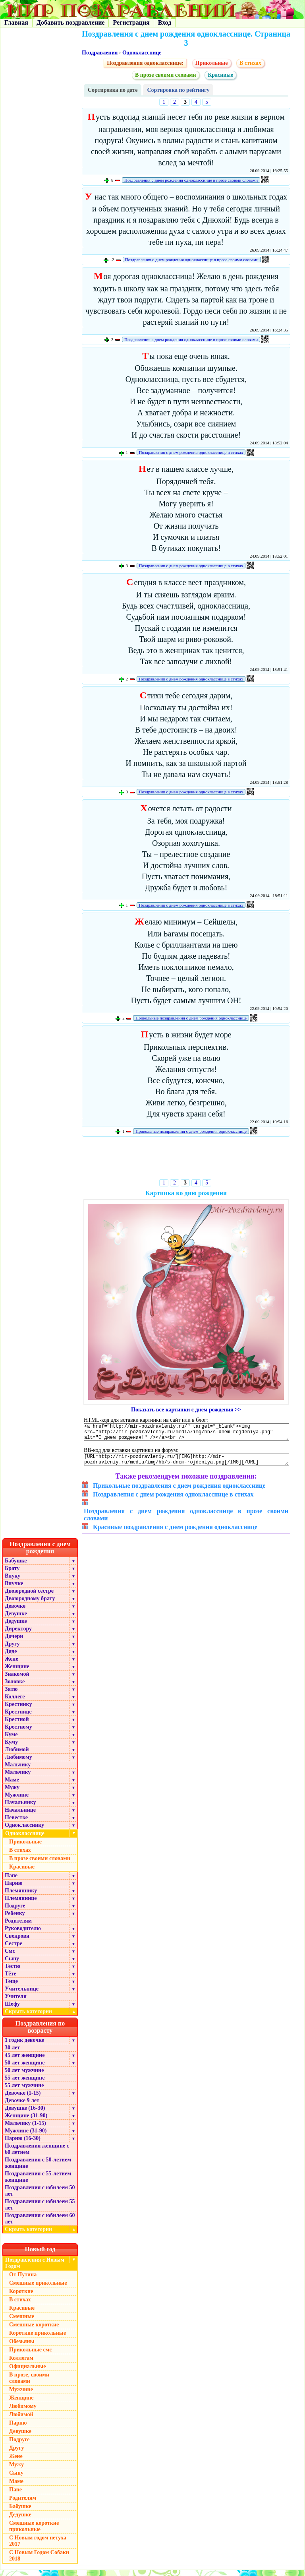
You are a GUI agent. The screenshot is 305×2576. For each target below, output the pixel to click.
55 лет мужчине (24, 2091)
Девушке (16, 1619)
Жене (11, 1665)
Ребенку (15, 1919)
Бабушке (16, 1567)
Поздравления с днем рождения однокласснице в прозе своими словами (191, 180)
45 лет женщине (24, 2061)
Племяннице (21, 1904)
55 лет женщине (24, 2084)
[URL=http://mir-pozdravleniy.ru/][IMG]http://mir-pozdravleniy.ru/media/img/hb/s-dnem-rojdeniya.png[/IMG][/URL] (186, 1464)
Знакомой (17, 1680)
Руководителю (23, 1934)
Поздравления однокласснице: (145, 63)
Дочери (14, 1642)
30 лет (12, 2054)
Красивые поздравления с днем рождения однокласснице (175, 1532)
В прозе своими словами (165, 75)
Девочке (15, 1612)
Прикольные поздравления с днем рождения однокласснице (191, 1018)
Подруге (15, 1912)
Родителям (18, 1927)
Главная (16, 22)
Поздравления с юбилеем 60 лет (40, 2224)
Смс (10, 1957)
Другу (12, 1650)
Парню (13, 1889)
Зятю (11, 1695)
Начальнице (20, 1816)
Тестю (12, 1972)
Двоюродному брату (30, 1604)
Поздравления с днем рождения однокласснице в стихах (191, 452)
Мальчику (18, 1771)
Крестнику (18, 1710)
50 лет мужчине (24, 2076)
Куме (11, 1740)
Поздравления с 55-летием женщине (38, 2183)
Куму (11, 1748)
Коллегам (21, 2364)
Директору (18, 1635)
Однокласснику (24, 1831)
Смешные (21, 2322)
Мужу (12, 1793)
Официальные (27, 2372)
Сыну (12, 1964)
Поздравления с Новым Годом (34, 2269)
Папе (11, 1881)
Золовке (15, 1687)
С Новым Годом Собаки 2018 (39, 2561)
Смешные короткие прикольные (34, 2532)
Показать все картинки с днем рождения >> (186, 1410)
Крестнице (18, 1718)
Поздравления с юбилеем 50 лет (40, 2196)
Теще (11, 1987)
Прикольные (211, 63)
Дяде (11, 1657)
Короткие (21, 2297)
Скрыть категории (41, 2017)
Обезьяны (22, 2347)
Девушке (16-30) (25, 2114)
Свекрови (17, 1942)
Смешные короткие (34, 2331)
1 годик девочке (24, 2046)
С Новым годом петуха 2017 (37, 2547)
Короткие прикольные (37, 2339)
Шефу (12, 2010)
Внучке (14, 1589)
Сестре (13, 1949)
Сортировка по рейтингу (178, 90)
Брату (12, 1574)
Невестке (16, 1823)
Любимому (18, 1763)
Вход (164, 22)
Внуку (12, 1582)
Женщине (17, 1672)
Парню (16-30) (23, 2144)
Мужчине (17, 1801)
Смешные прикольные (38, 2289)
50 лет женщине (24, 2069)
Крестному (18, 1733)
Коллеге (15, 1703)
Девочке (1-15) (23, 2099)
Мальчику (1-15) (25, 2129)
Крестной (17, 1725)
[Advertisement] (186, 1159)
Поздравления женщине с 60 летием (37, 2155)
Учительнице (22, 1995)
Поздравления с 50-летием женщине (38, 2169)
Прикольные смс (30, 2356)
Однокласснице (142, 53)
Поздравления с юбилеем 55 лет (40, 2210)
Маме (12, 1786)
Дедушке (16, 1627)
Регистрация (131, 22)
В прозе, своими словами (29, 2384)
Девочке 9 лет (22, 2106)
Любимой (17, 1755)
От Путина (23, 2280)
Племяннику (21, 1897)
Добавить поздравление (71, 22)
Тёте (10, 1980)
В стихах (250, 63)
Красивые (220, 75)
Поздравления (100, 53)
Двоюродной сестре (29, 1597)
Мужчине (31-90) (25, 2137)
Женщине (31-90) (26, 2121)
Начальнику (20, 1808)
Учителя (16, 2002)
